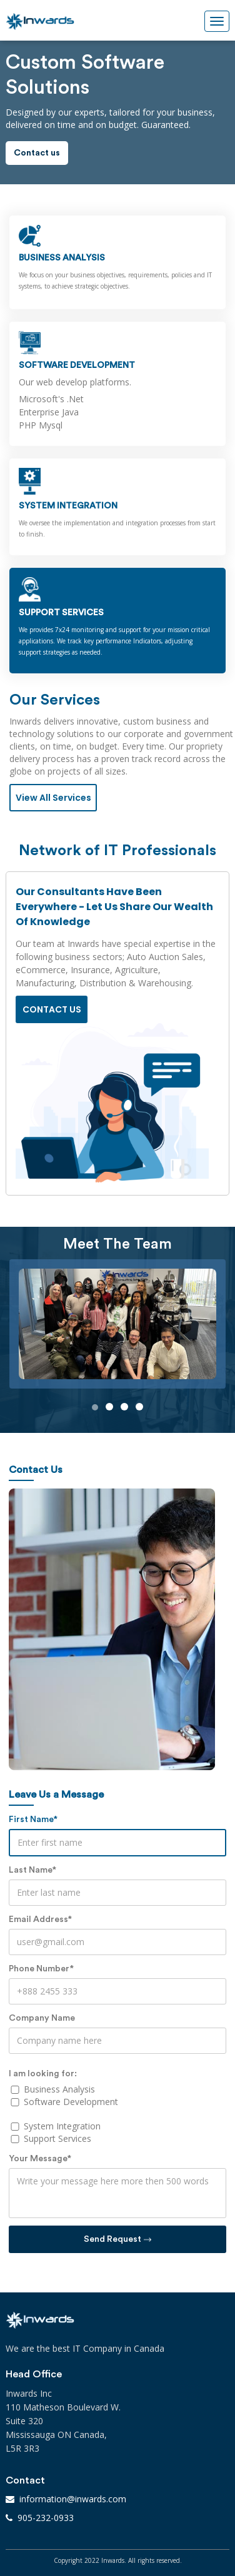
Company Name (42, 2018)
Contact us (37, 153)
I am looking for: (43, 2073)
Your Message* (40, 2158)
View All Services (53, 797)
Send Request (117, 2239)
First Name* (33, 1819)
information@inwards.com (72, 2499)
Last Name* (32, 1870)
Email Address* (40, 1919)
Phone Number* (41, 1968)
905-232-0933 (46, 2518)
